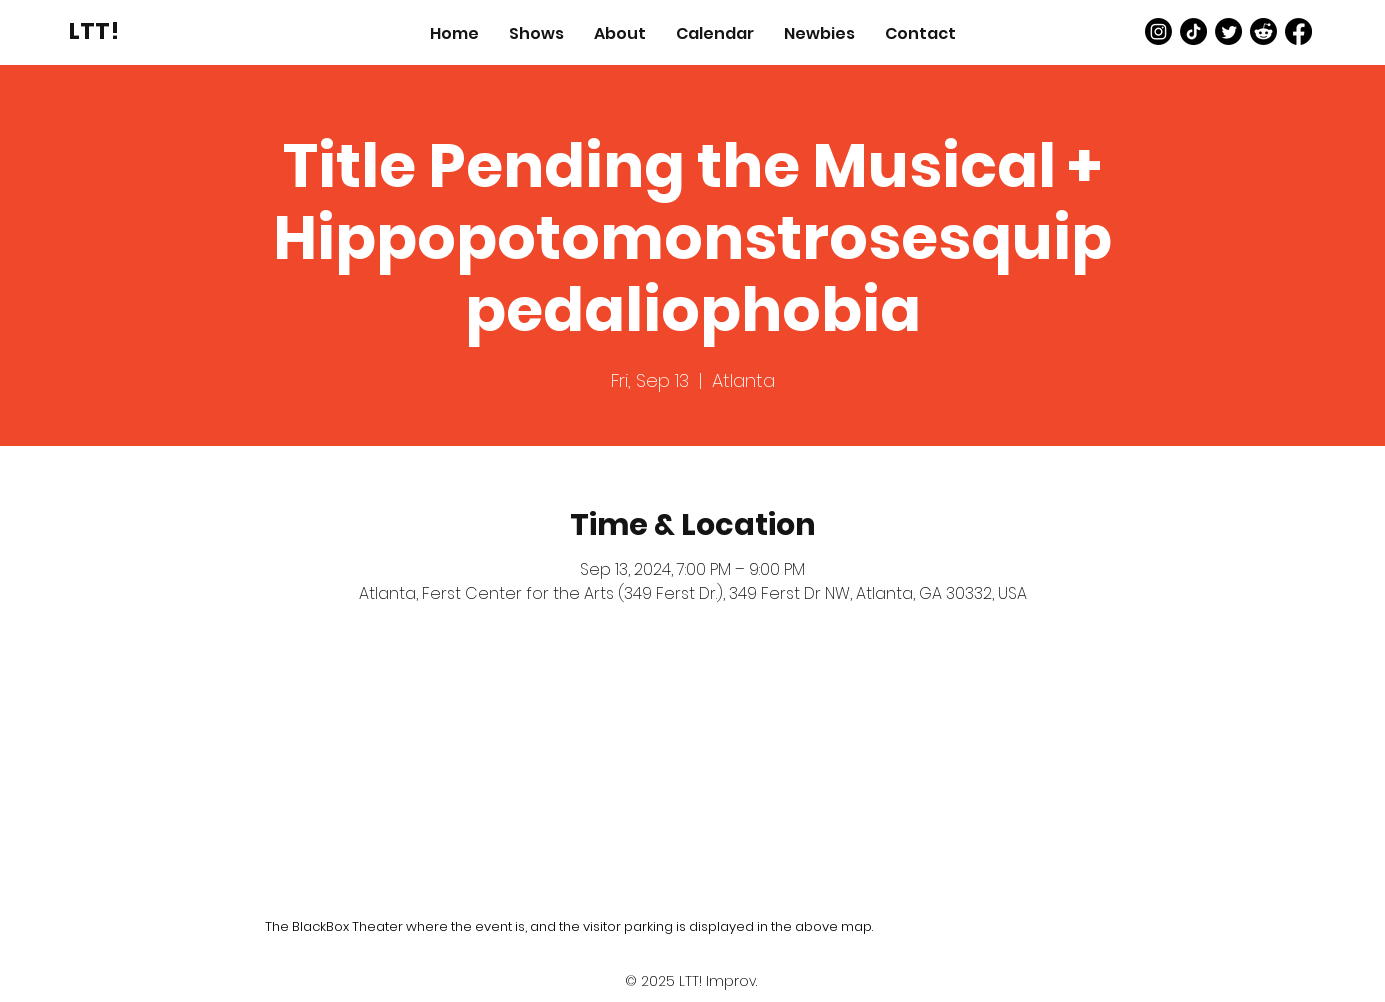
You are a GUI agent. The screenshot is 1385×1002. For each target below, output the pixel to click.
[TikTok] (1193, 31)
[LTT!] (94, 31)
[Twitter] (1228, 31)
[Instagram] (1158, 31)
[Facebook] (1298, 31)
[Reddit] (1263, 31)
